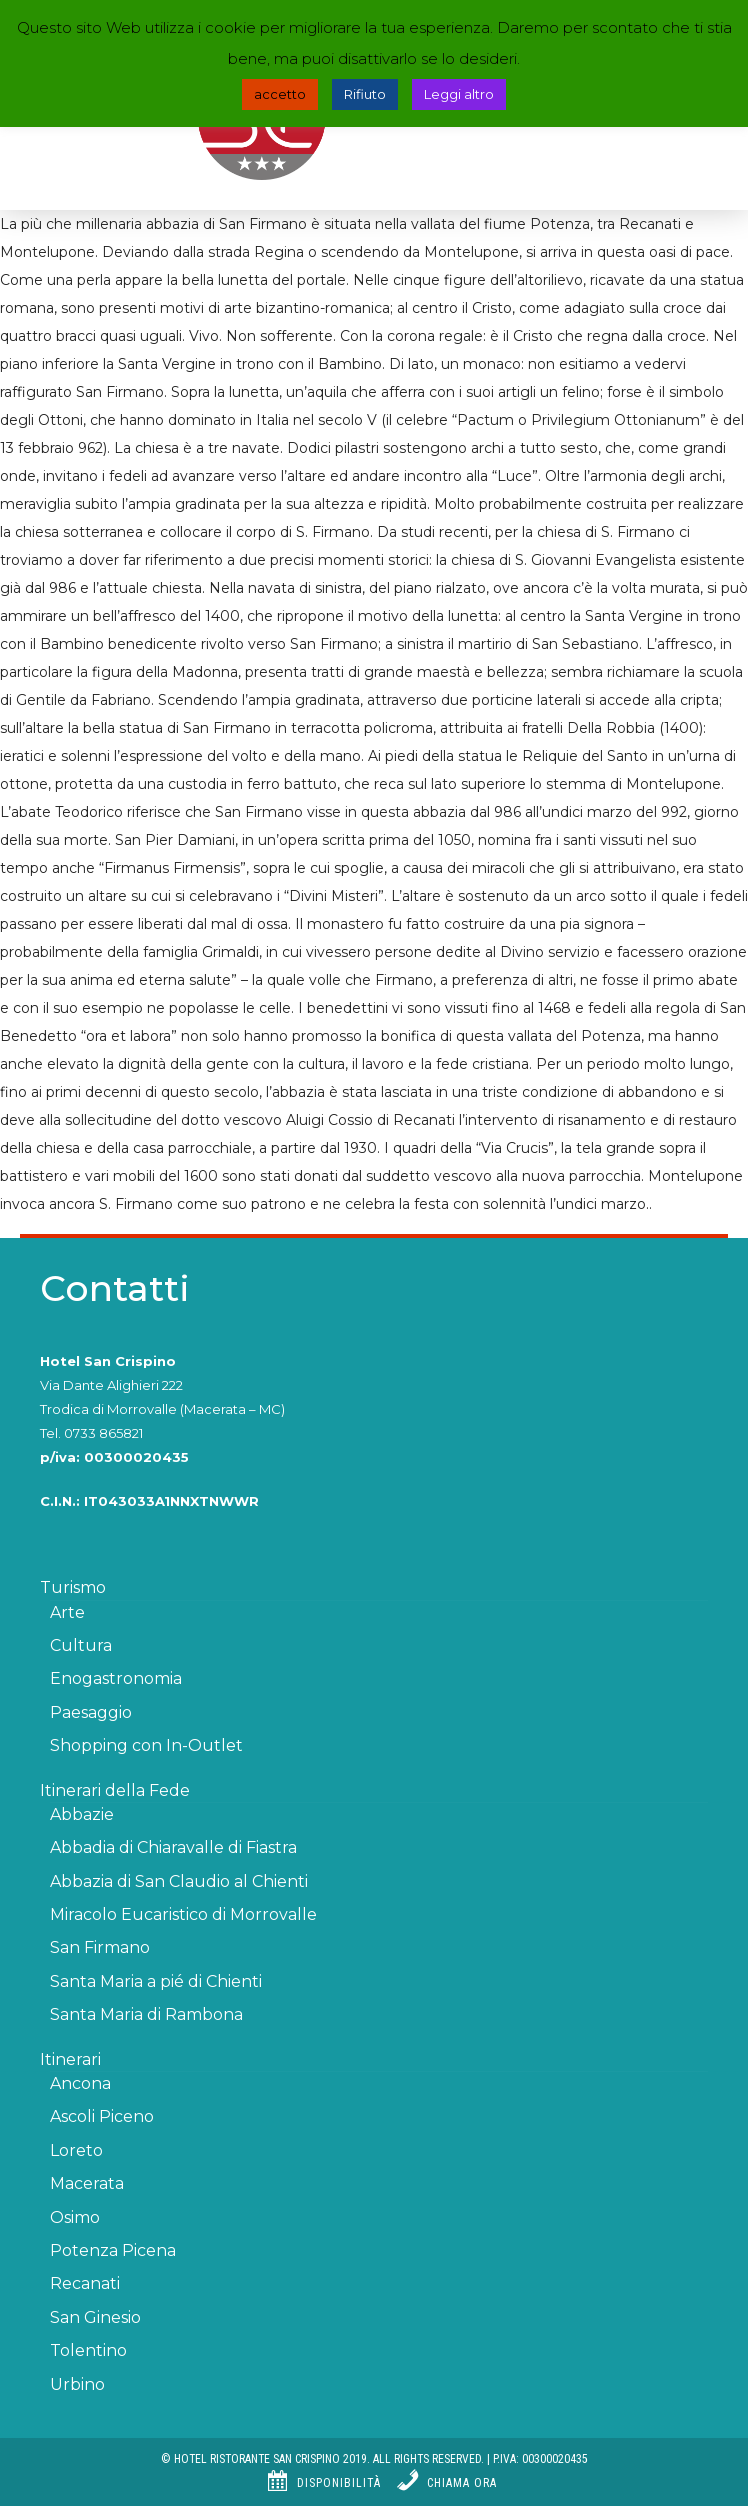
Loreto (76, 2150)
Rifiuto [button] (365, 94)
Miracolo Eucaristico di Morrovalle (183, 1914)
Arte (67, 1612)
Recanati (85, 2283)
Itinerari (70, 2059)
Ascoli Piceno (102, 2116)
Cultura (81, 1645)
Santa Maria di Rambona (146, 2014)
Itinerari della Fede (115, 1790)
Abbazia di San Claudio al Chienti (179, 1881)
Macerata (87, 2183)
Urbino (77, 2384)
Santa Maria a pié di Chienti (156, 1981)
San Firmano (100, 1947)
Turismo (73, 1587)
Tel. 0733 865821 (91, 1433)
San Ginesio (95, 2317)
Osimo (75, 2217)
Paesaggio (91, 1712)
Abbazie (82, 1814)
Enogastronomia (116, 1678)
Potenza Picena (113, 2250)
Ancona (80, 2083)
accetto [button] (280, 94)
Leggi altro (459, 94)
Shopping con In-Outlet (146, 1745)
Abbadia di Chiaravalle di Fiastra (173, 1847)
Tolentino (88, 2350)
